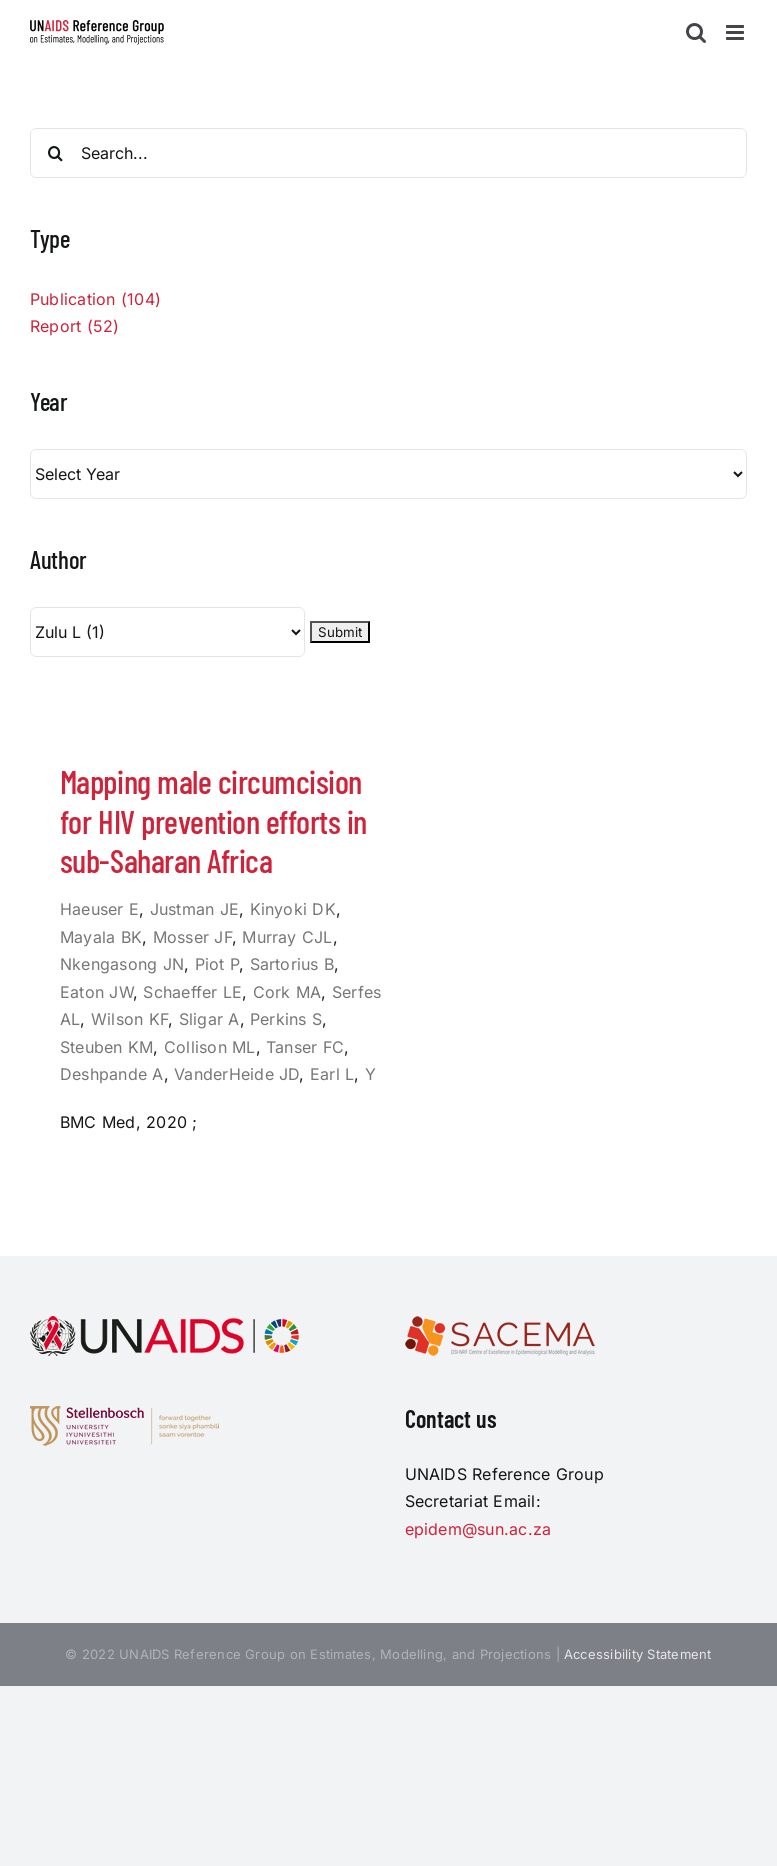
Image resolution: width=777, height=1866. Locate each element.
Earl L (332, 1074)
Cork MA (287, 992)
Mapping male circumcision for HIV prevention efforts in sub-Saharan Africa (213, 820)
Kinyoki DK (293, 909)
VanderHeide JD (236, 1074)
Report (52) (75, 326)
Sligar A (209, 1019)
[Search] (55, 153)
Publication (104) (95, 299)
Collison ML (210, 1047)
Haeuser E (99, 909)
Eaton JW (96, 992)
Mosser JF (192, 937)
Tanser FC (305, 1047)
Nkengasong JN (122, 964)
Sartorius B (292, 964)
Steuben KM (106, 1047)
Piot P (217, 964)
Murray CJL (287, 937)
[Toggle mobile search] (696, 32)
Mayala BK (101, 937)
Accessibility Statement (638, 1654)
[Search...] (388, 153)
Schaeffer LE (192, 992)
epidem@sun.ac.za (478, 1529)
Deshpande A (112, 1074)
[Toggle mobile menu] (736, 32)
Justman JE (194, 909)
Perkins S (286, 1019)
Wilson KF (129, 1019)
